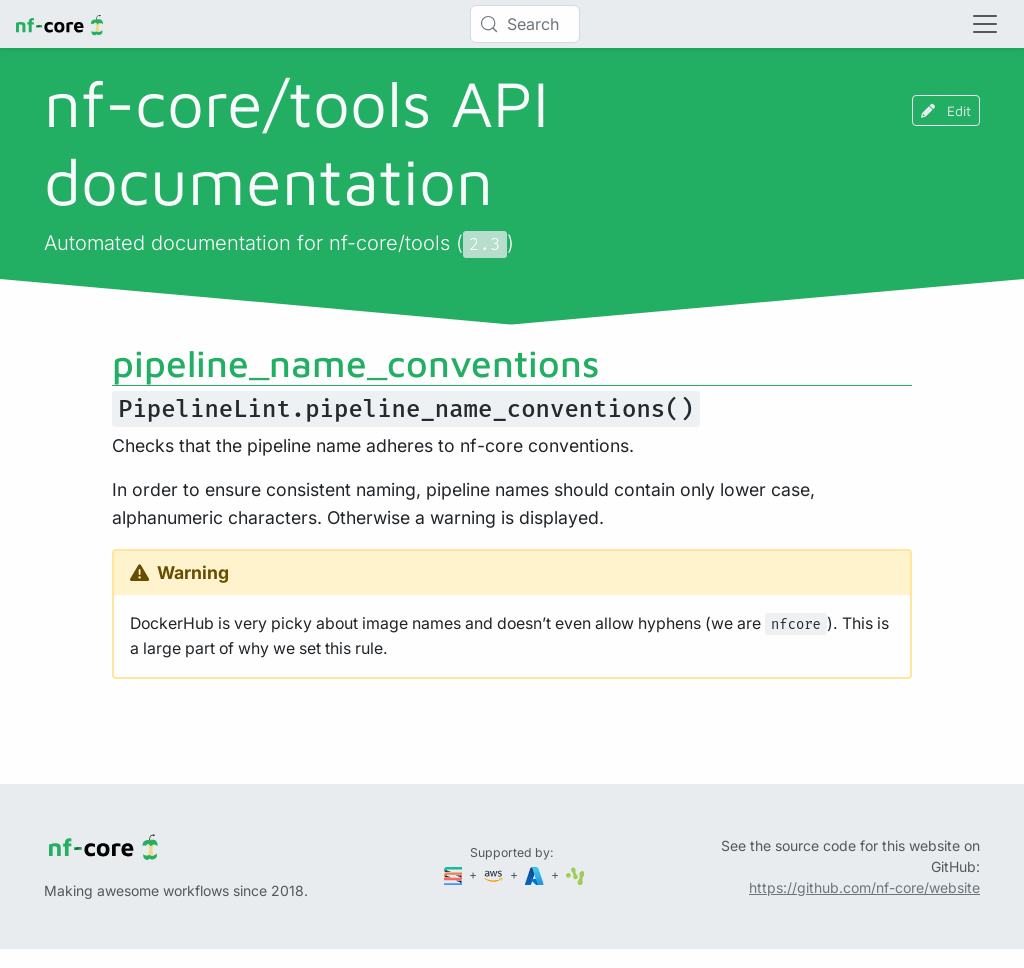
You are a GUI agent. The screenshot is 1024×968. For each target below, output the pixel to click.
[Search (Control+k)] (525, 24)
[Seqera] (455, 874)
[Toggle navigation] (985, 24)
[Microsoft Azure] (536, 874)
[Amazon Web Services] (495, 874)
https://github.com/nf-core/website (864, 887)
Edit (946, 110)
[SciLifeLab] (575, 874)
